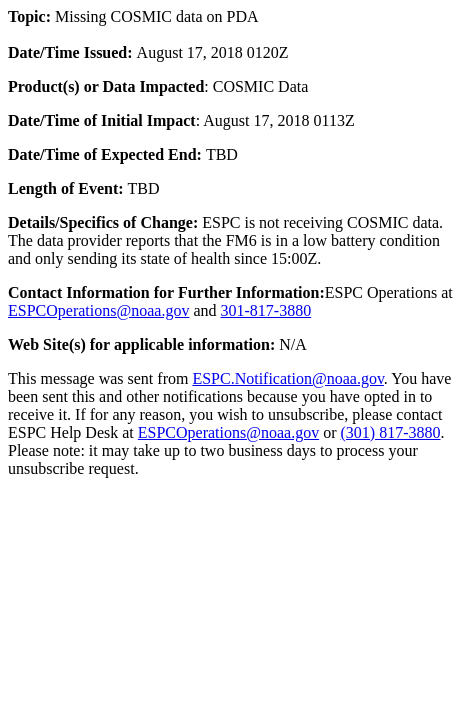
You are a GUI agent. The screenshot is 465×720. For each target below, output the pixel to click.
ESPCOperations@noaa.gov (98, 310)
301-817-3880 (266, 310)
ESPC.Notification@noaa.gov (287, 378)
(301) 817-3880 (391, 432)
